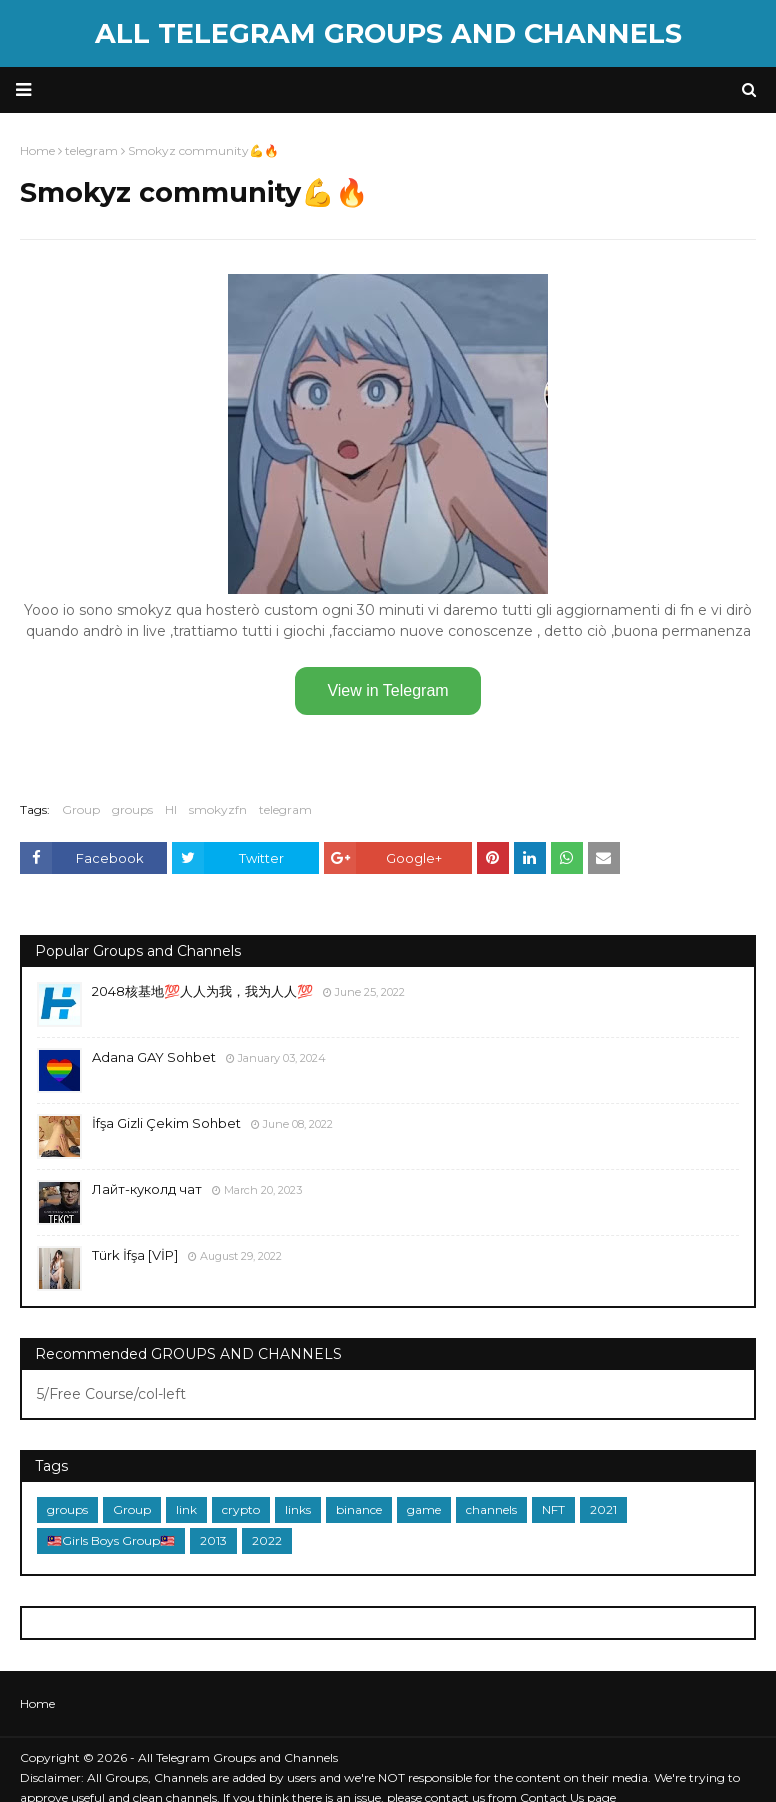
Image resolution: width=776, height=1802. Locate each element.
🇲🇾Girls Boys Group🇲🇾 (111, 1540)
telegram (285, 809)
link (186, 1509)
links (298, 1509)
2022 (267, 1540)
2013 (213, 1540)
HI (171, 809)
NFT (553, 1509)
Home (37, 1703)
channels (491, 1509)
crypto (241, 1509)
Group (81, 809)
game (424, 1509)
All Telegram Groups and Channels (388, 33)
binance (359, 1509)
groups (132, 809)
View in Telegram (387, 690)
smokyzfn (218, 809)
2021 (603, 1509)
